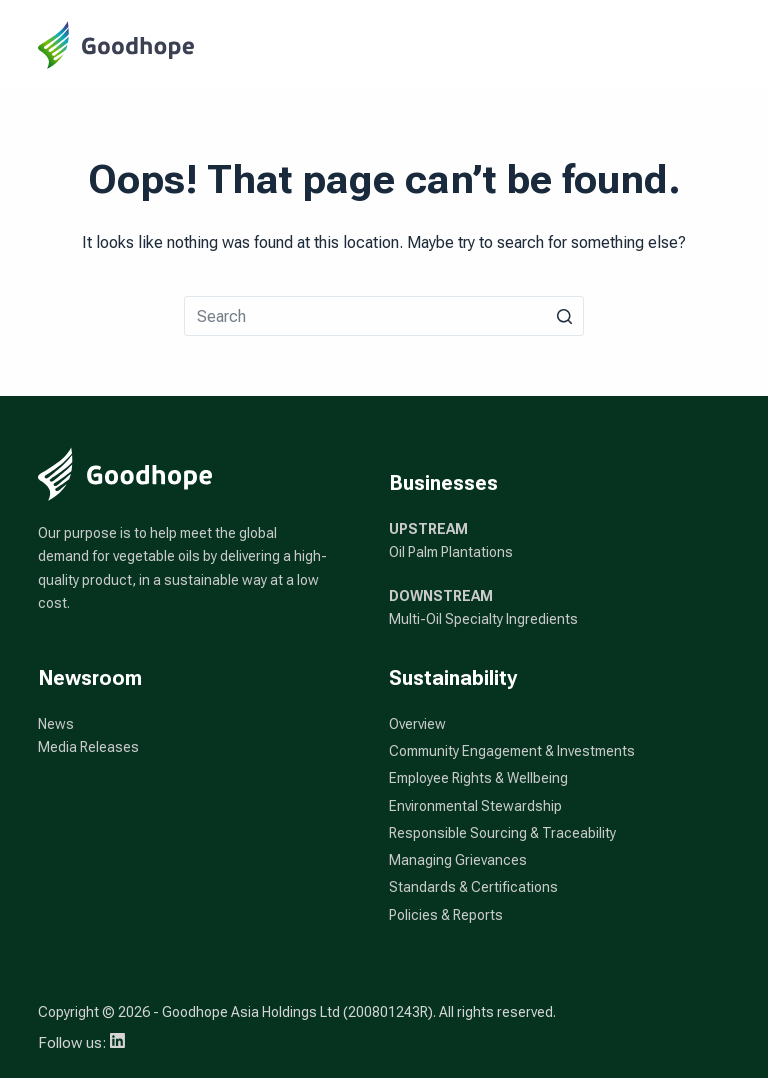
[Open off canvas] (721, 45)
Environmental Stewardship (475, 806)
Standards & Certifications (473, 887)
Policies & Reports (446, 915)
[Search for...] (384, 316)
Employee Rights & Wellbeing (478, 778)
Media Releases (88, 747)
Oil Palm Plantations (451, 552)
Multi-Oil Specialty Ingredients (483, 619)
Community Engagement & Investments (512, 751)
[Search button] (564, 316)
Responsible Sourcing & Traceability (502, 833)
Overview (417, 724)
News (56, 724)
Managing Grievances (458, 860)
